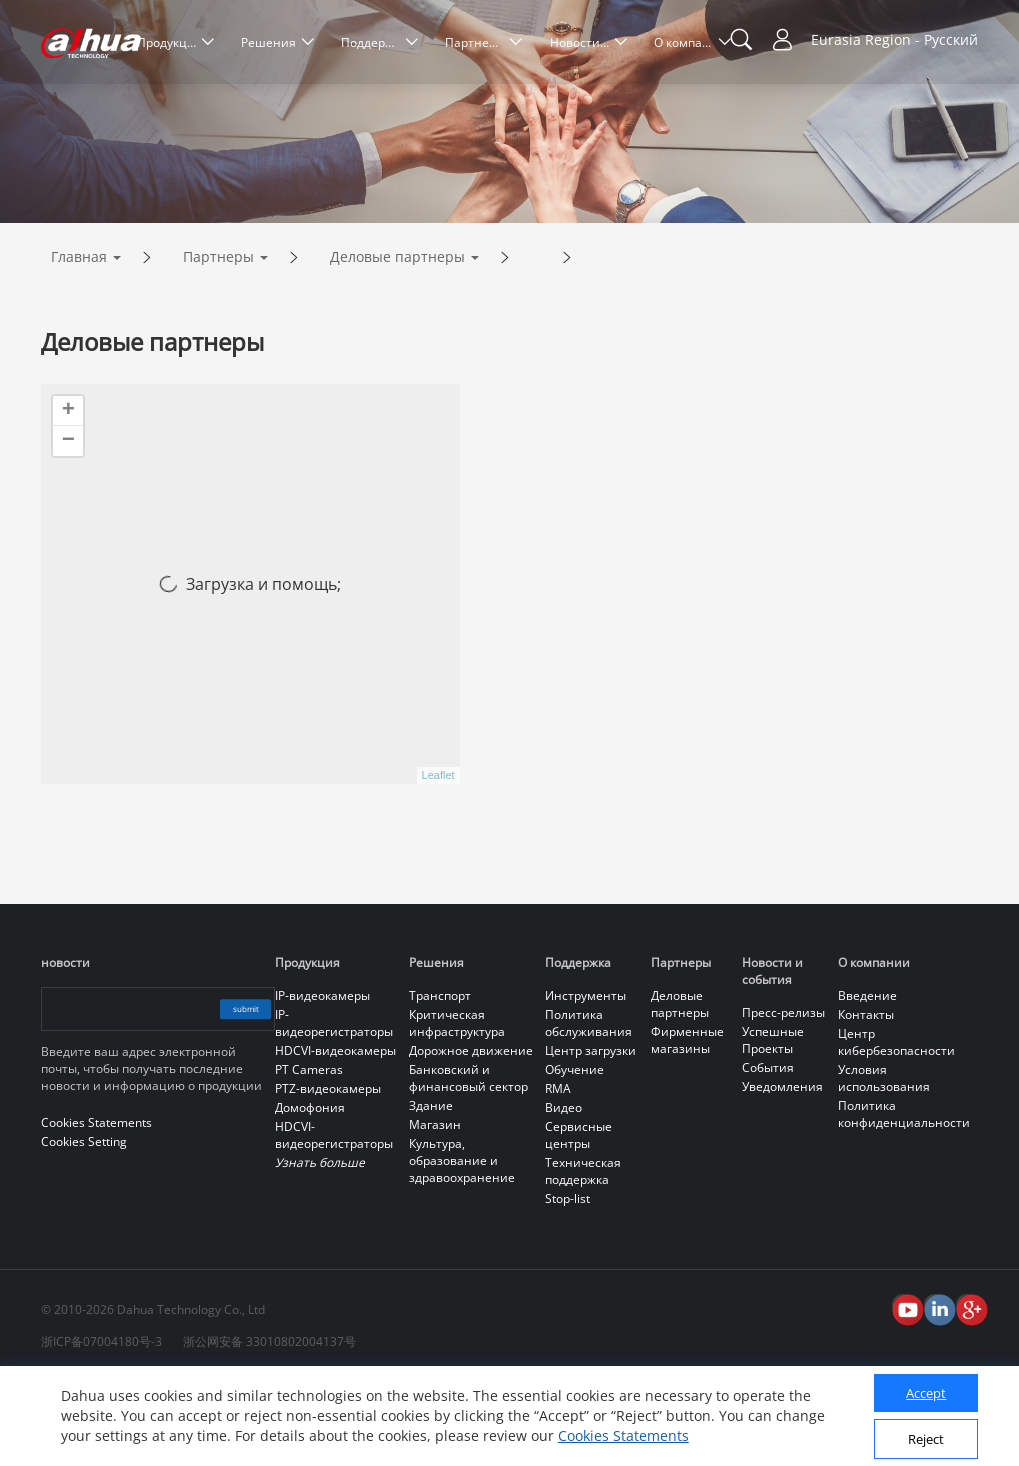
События (768, 1151)
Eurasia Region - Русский (894, 39)
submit (227, 1092)
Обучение (574, 1153)
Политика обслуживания (588, 1107)
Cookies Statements (623, 1435)
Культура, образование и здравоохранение (462, 1244)
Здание (431, 1189)
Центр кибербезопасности (896, 1126)
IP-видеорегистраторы (334, 1107)
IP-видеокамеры (322, 1079)
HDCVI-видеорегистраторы (334, 1219)
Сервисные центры (578, 1219)
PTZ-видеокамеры (328, 1172)
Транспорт (440, 1079)
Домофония (310, 1191)
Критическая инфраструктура (457, 1107)
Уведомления (782, 1170)
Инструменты (585, 1079)
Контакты (866, 1098)
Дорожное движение (471, 1134)
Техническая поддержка (583, 1255)
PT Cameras (309, 1153)
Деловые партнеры (397, 340)
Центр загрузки (590, 1134)
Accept (926, 1393)
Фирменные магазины (687, 1124)
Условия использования (884, 1162)
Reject (926, 1439)
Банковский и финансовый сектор (468, 1162)
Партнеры (218, 340)
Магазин (435, 1208)
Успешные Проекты (773, 1124)
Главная (79, 340)
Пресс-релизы (783, 1096)
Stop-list (567, 1282)
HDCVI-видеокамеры (335, 1134)
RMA (558, 1172)
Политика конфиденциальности (904, 1198)
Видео (563, 1191)
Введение (867, 1079)
